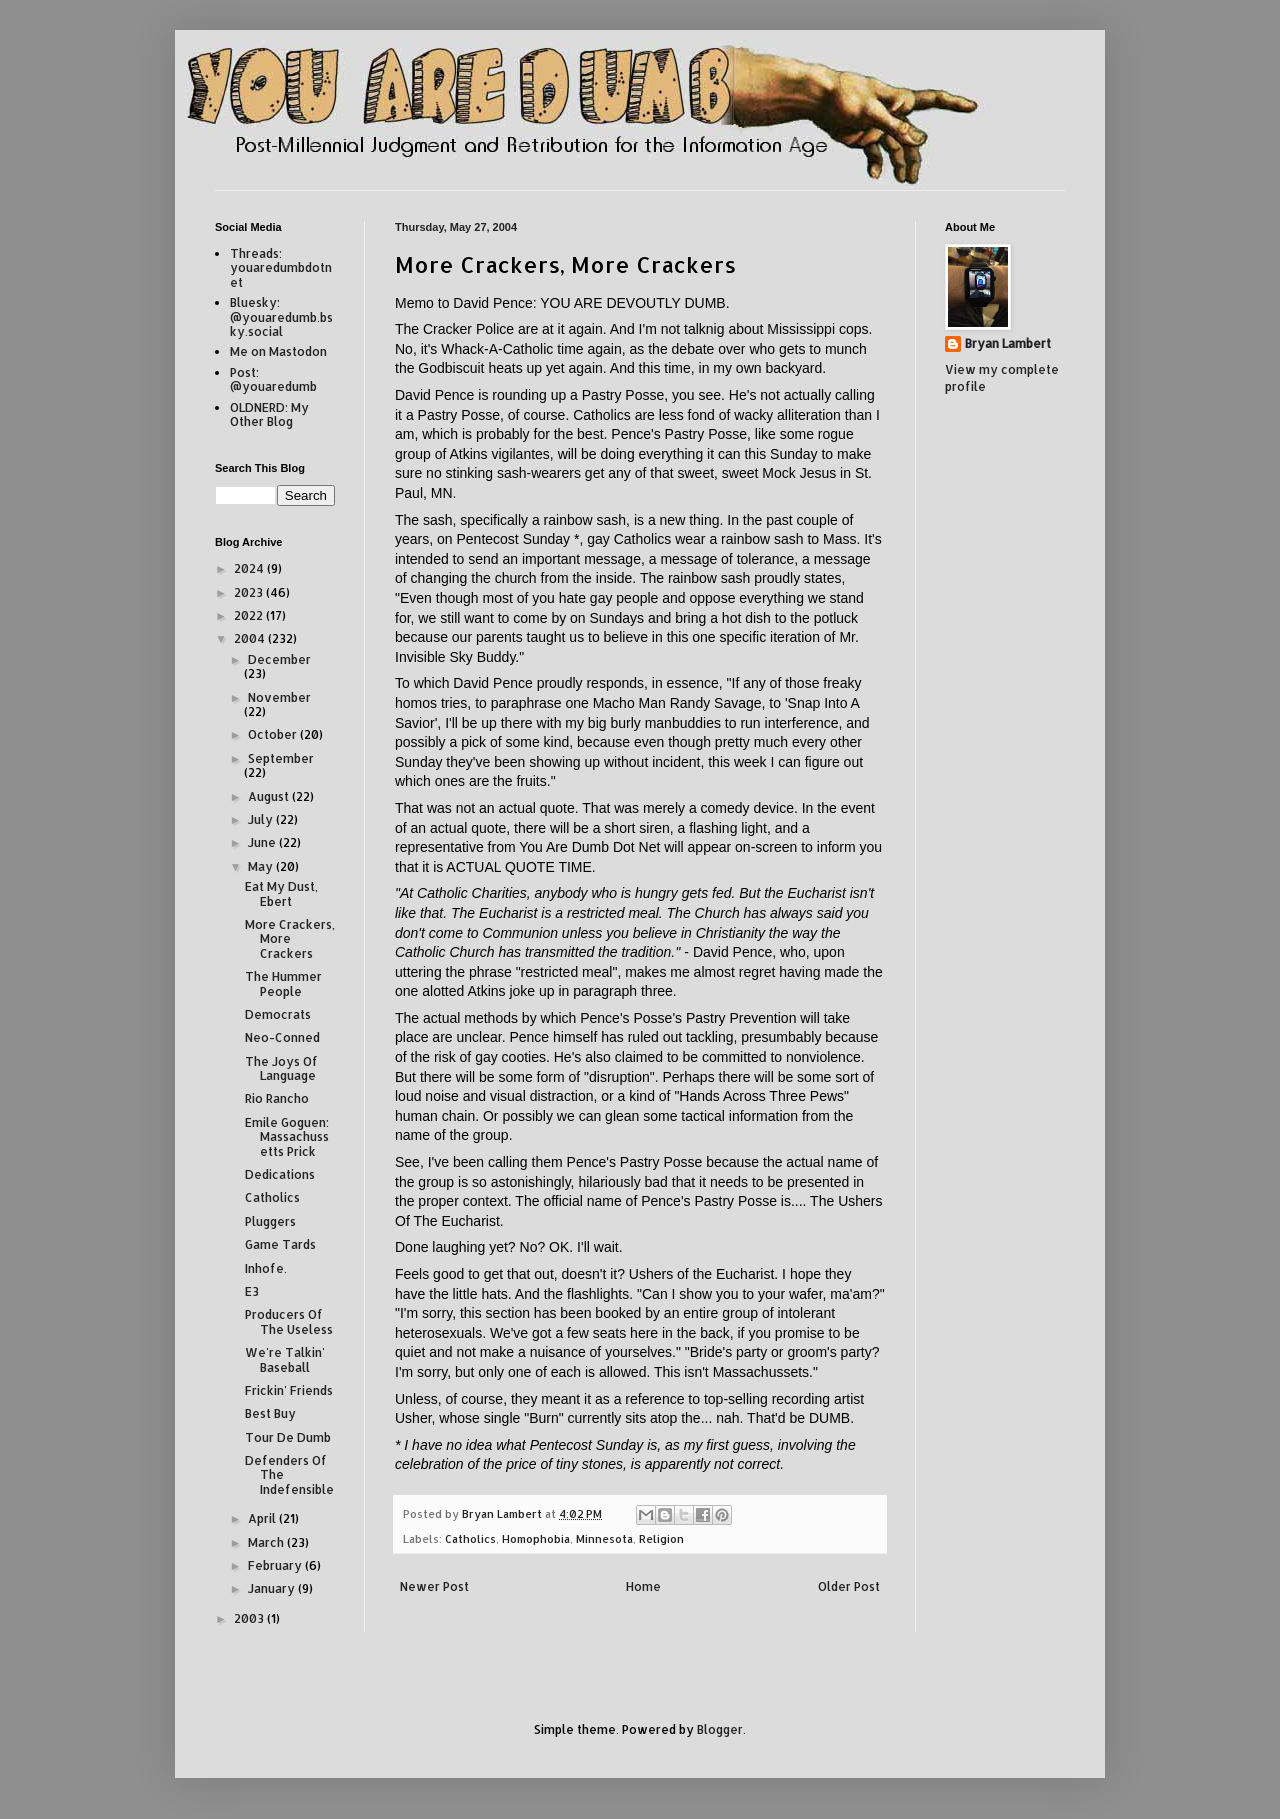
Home (643, 1586)
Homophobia (536, 1539)
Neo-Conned (282, 1037)
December (279, 659)
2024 (250, 568)
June (263, 842)
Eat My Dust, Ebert (281, 893)
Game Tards (280, 1244)
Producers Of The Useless (289, 1321)
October (274, 734)
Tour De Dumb (288, 1437)
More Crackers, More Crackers (290, 939)
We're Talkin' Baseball (285, 1359)
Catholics (470, 1539)
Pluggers (270, 1221)
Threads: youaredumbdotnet (281, 268)
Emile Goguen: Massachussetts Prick (287, 1137)
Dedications (280, 1174)
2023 (250, 592)
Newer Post (434, 1586)
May (262, 866)
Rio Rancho (277, 1098)
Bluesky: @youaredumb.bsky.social (281, 317)
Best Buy (270, 1413)
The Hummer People (283, 983)
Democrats (278, 1014)
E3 (252, 1291)
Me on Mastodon (278, 351)
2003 (250, 1618)
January (273, 1588)
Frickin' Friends (289, 1390)
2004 (251, 638)
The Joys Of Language (281, 1068)
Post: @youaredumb (273, 379)
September (281, 758)
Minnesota (604, 1539)
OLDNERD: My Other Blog (269, 414)
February (276, 1565)
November (279, 697)
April (263, 1518)
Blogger (720, 1729)
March (267, 1542)
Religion (661, 1539)
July (262, 819)
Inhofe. (266, 1268)
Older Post (849, 1586)
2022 (250, 615)
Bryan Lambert (1008, 343)
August (270, 796)
